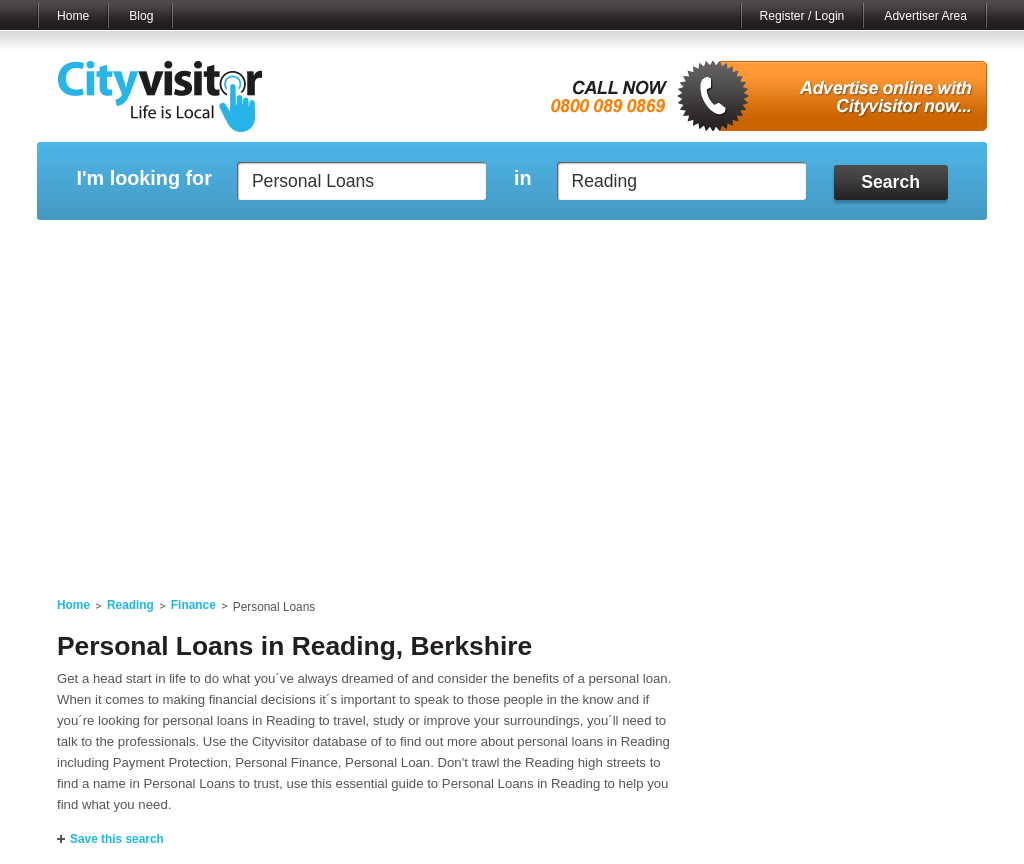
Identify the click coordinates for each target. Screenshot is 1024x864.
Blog (141, 16)
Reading (130, 605)
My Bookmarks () (901, 245)
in (523, 178)
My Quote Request (771, 245)
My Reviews (427, 245)
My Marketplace (228, 245)
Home (73, 16)
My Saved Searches (635, 245)
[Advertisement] (512, 422)
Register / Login (802, 16)
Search (890, 182)
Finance (193, 605)
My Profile (521, 245)
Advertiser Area (925, 16)
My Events (332, 245)
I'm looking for (143, 178)
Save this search (117, 839)
